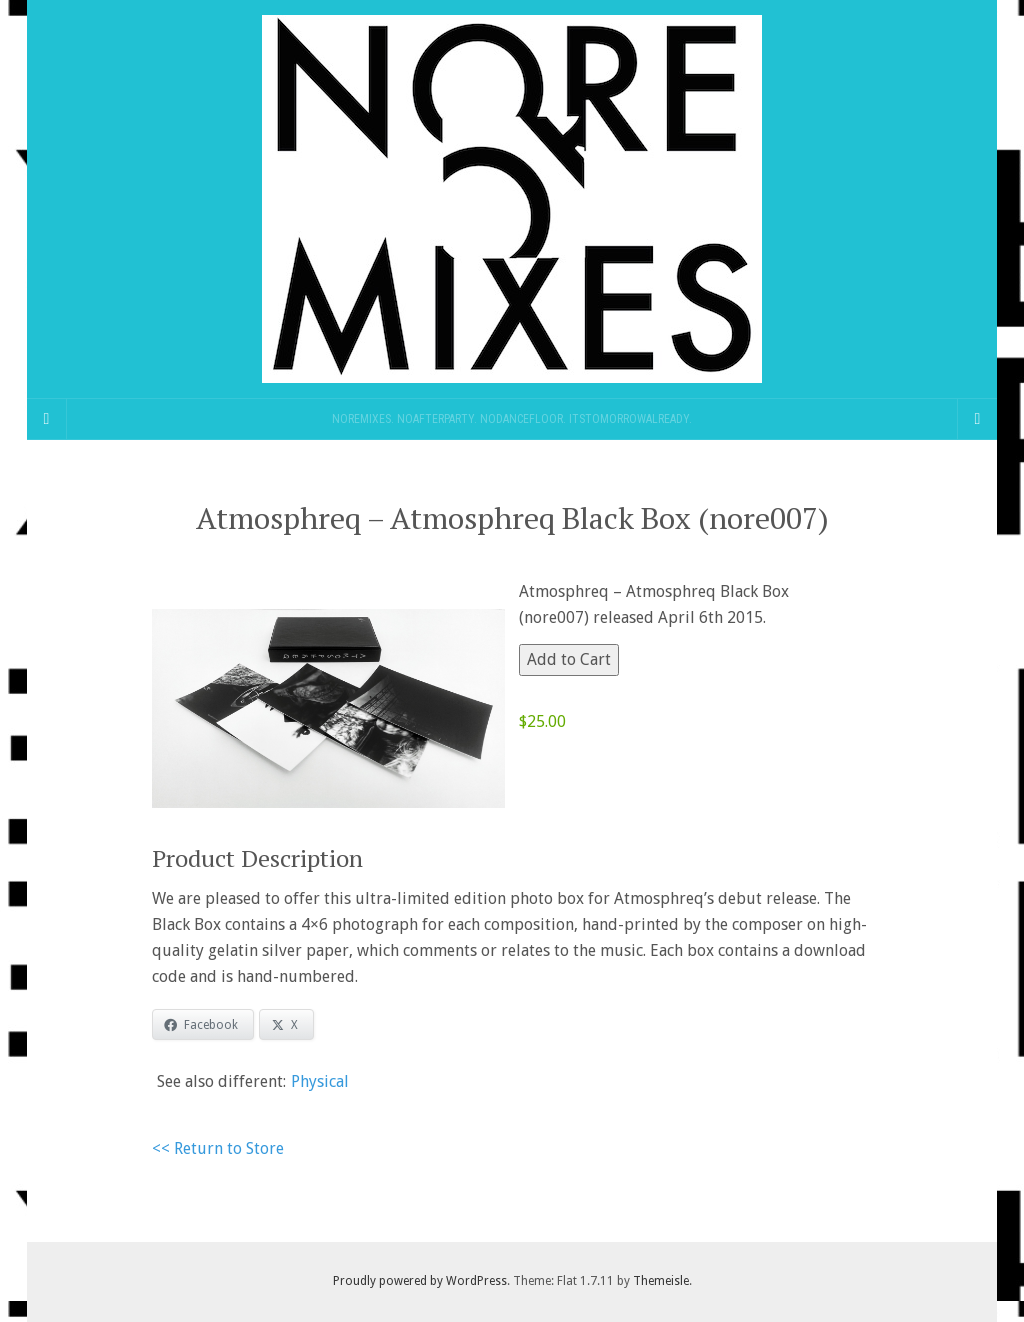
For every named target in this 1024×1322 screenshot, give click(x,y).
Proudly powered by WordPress (420, 1281)
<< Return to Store (218, 1148)
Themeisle (661, 1281)
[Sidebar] (47, 419)
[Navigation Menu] (977, 419)
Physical (320, 1081)
